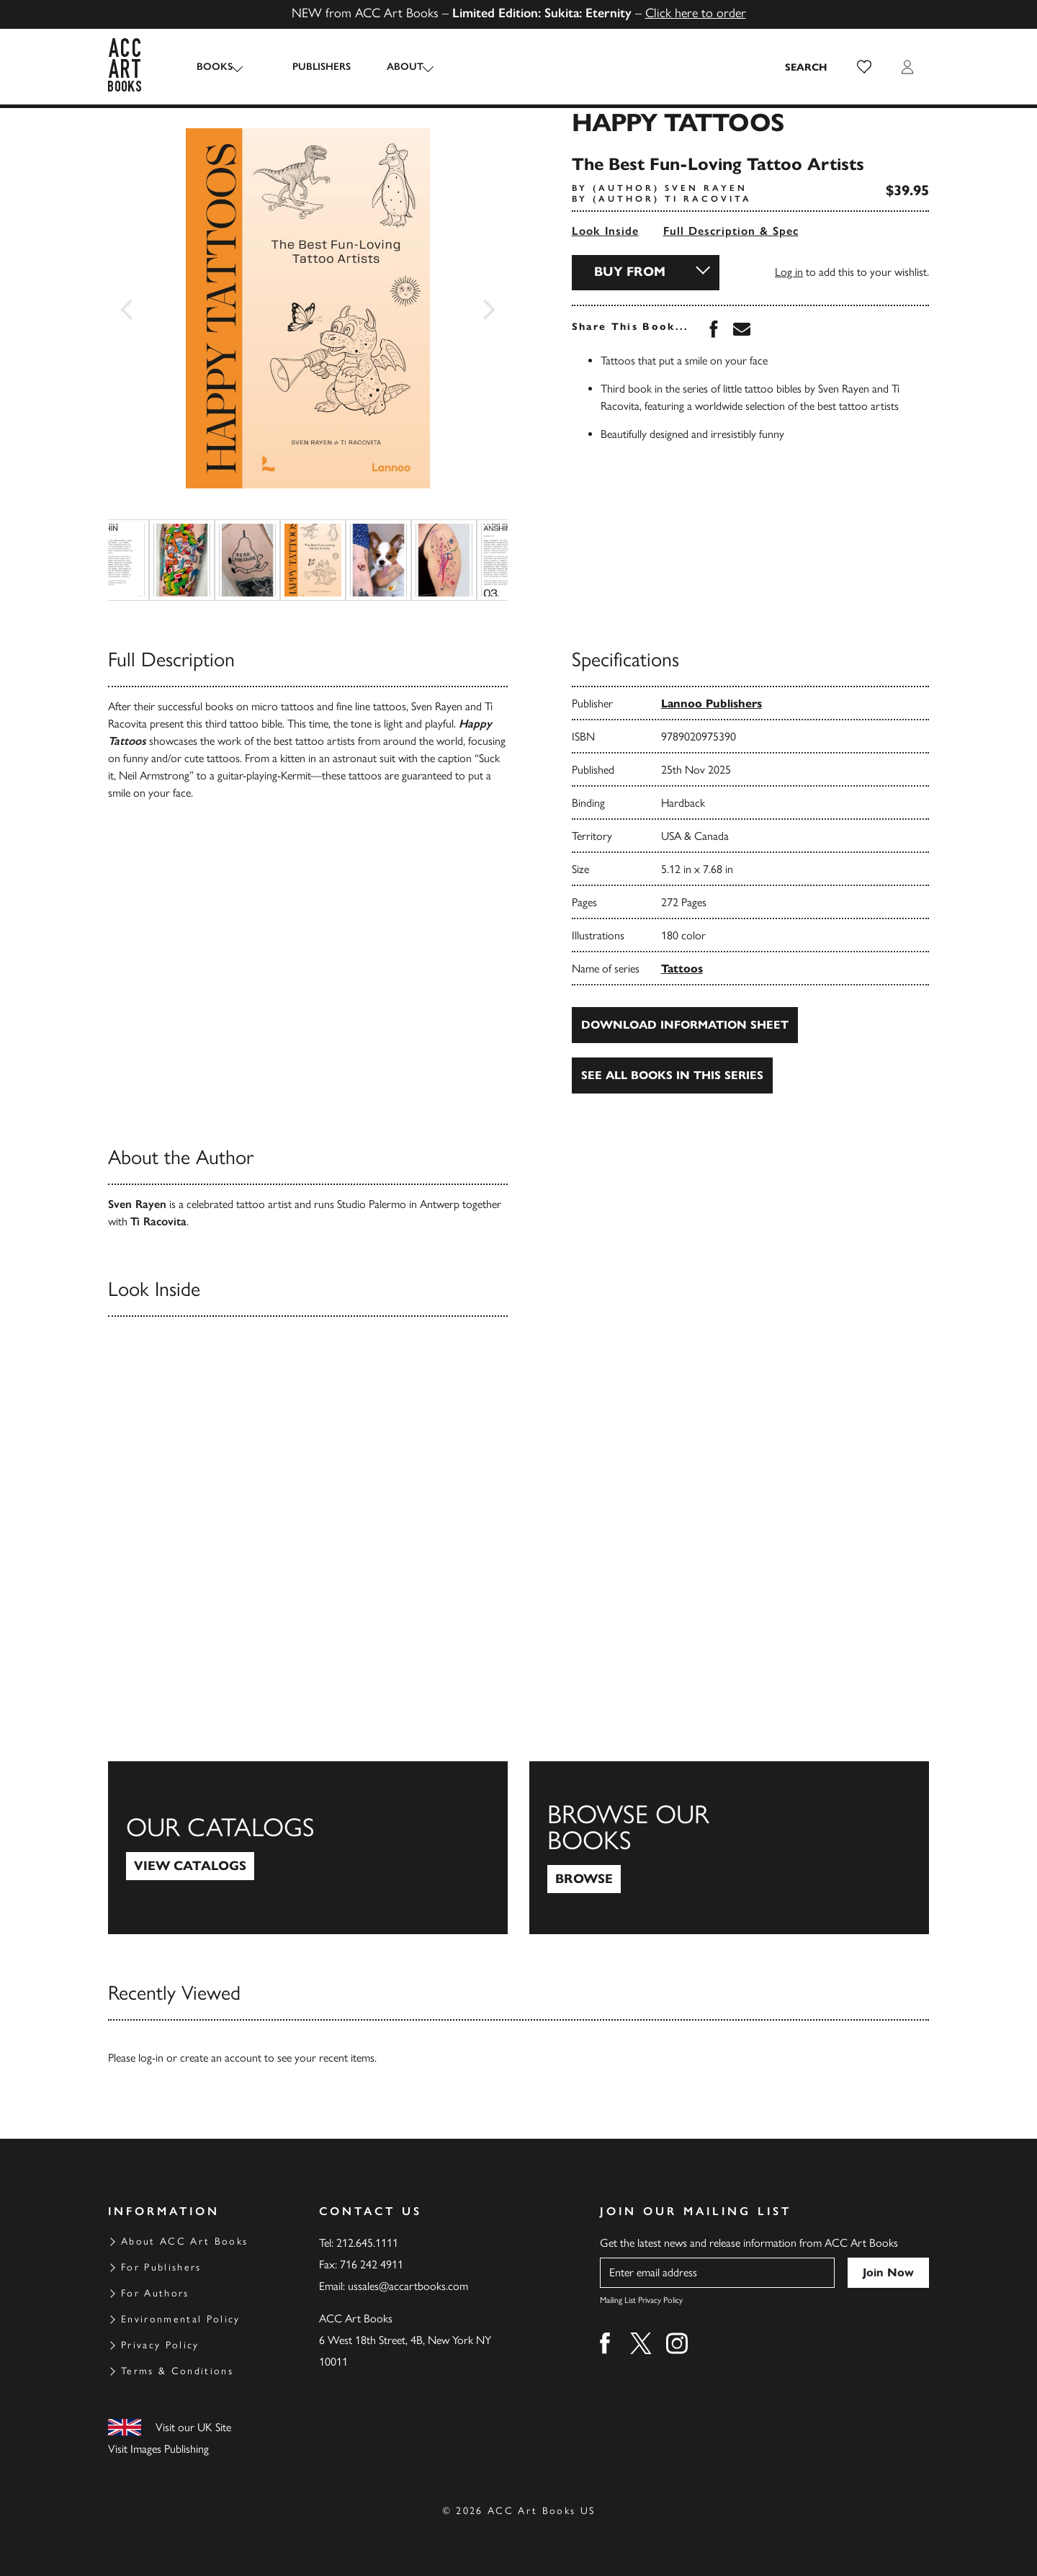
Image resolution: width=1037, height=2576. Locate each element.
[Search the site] (807, 67)
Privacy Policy (160, 2345)
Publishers (308, 67)
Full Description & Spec (731, 231)
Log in (789, 272)
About (392, 67)
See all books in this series (672, 1075)
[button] (864, 67)
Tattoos (682, 968)
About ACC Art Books (184, 2241)
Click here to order (695, 13)
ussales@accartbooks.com (408, 2286)
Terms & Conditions (177, 2371)
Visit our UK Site (193, 2427)
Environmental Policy (181, 2319)
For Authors (155, 2293)
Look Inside (605, 231)
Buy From (629, 271)
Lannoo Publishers (711, 703)
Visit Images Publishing (158, 2449)
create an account (220, 2058)
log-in (150, 2058)
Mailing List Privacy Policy (641, 2300)
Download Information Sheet (685, 1025)
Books (215, 67)
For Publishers (161, 2267)
